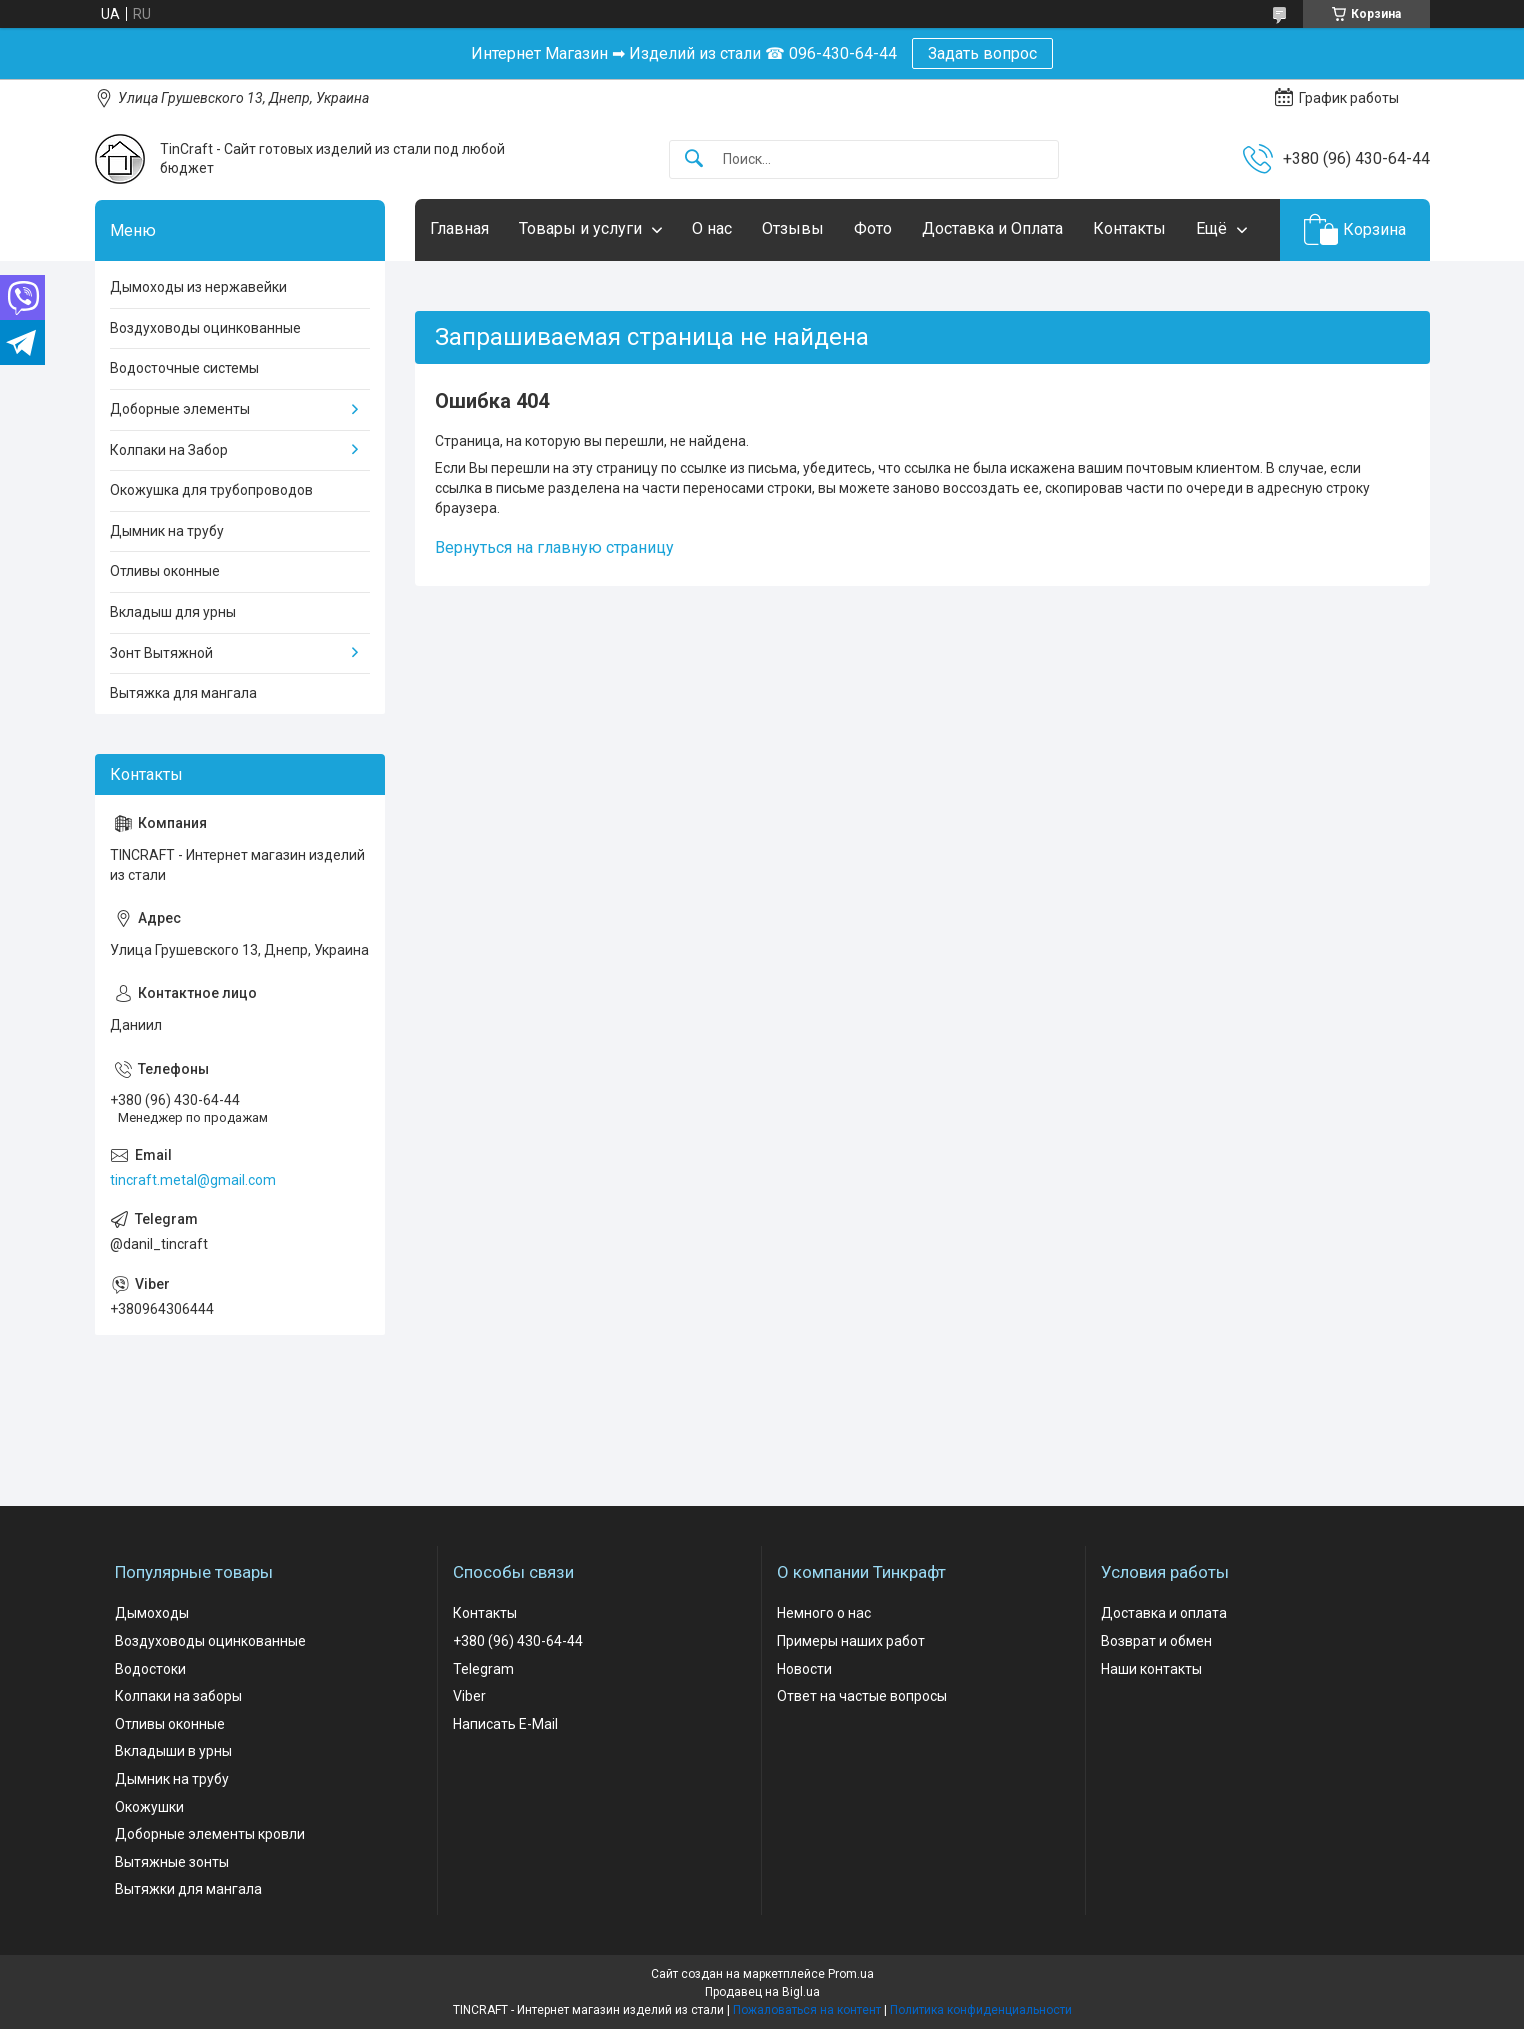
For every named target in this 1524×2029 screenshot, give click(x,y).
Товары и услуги (580, 228)
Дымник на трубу (167, 531)
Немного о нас (824, 1613)
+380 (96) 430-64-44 (518, 1641)
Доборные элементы (180, 409)
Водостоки (150, 1669)
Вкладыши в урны (173, 1751)
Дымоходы (152, 1613)
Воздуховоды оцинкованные (205, 328)
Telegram (483, 1669)
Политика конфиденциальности (981, 2010)
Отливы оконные (165, 571)
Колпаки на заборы (178, 1696)
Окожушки (149, 1807)
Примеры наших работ (851, 1641)
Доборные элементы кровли (210, 1834)
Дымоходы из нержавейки (198, 287)
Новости (804, 1669)
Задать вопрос (982, 53)
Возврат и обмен (1156, 1641)
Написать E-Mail (505, 1724)
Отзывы (793, 228)
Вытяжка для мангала (183, 693)
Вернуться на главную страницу (554, 547)
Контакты (1129, 228)
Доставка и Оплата (992, 228)
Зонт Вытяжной (161, 653)
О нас (712, 228)
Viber (469, 1696)
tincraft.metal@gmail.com (193, 1180)
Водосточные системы (184, 368)
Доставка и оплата (1164, 1613)
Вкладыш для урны (173, 612)
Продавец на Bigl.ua (762, 1992)
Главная (459, 228)
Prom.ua (851, 1974)
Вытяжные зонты (172, 1862)
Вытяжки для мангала (188, 1889)
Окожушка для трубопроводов (211, 490)
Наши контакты (1151, 1669)
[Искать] (694, 159)
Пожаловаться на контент (807, 2010)
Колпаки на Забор (169, 450)
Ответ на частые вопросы (862, 1696)
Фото (873, 228)
